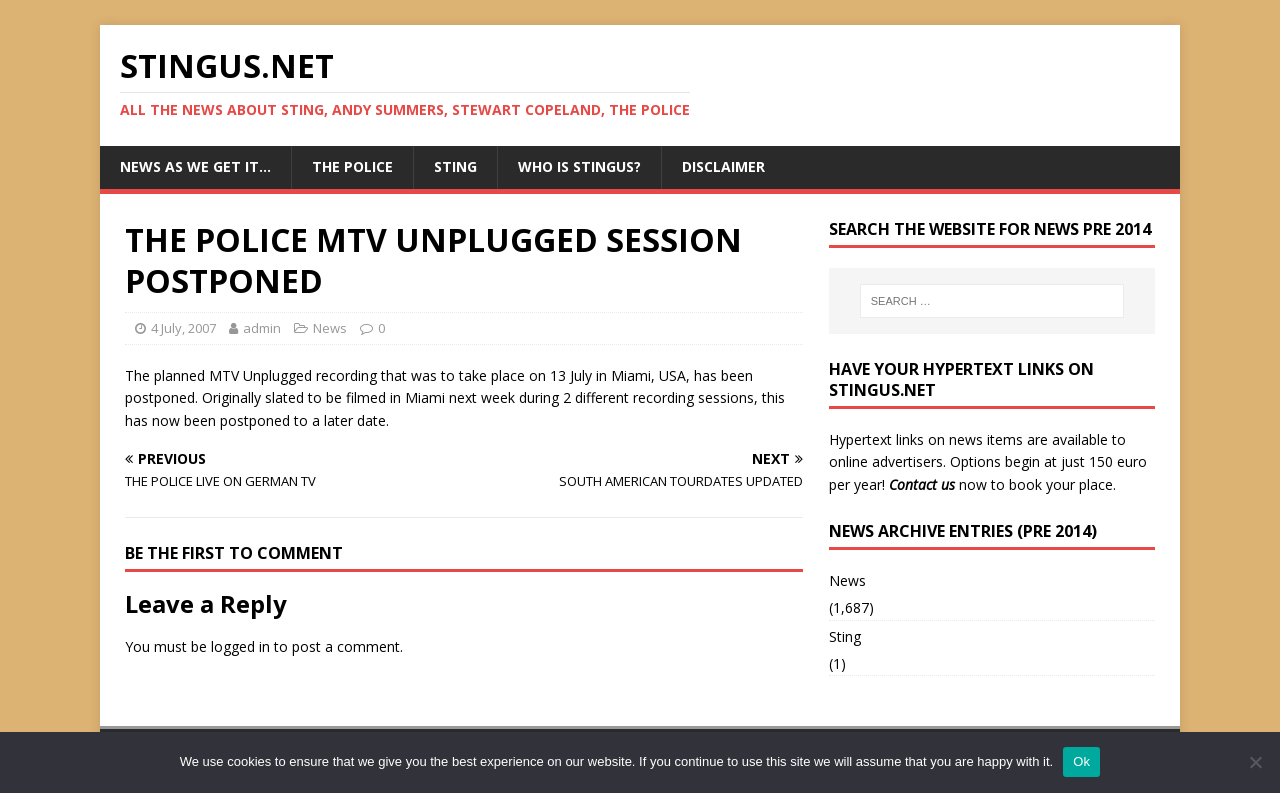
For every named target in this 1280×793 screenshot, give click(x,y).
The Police (352, 166)
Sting (455, 166)
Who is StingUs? (579, 166)
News (330, 328)
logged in (240, 646)
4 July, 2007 (183, 328)
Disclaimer (723, 166)
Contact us (922, 484)
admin (262, 328)
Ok (1081, 761)
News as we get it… (195, 166)
